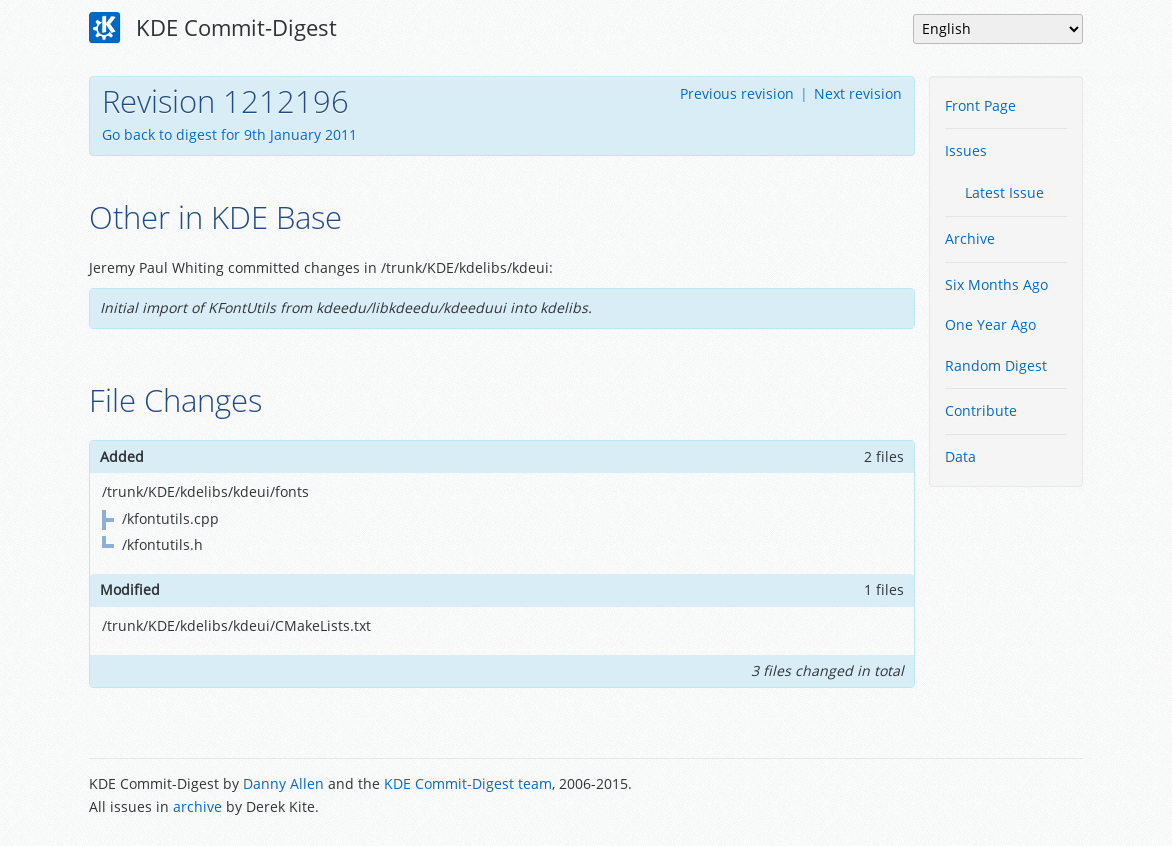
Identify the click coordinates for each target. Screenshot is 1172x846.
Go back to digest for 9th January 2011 (229, 134)
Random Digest (996, 365)
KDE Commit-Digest (213, 28)
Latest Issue (1004, 192)
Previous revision (737, 93)
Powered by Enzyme (1007, 797)
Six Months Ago (996, 284)
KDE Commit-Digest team (468, 783)
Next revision (858, 93)
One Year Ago (990, 324)
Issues (966, 150)
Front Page (980, 105)
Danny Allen (283, 783)
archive (197, 806)
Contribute (981, 410)
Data (960, 456)
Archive (970, 238)
